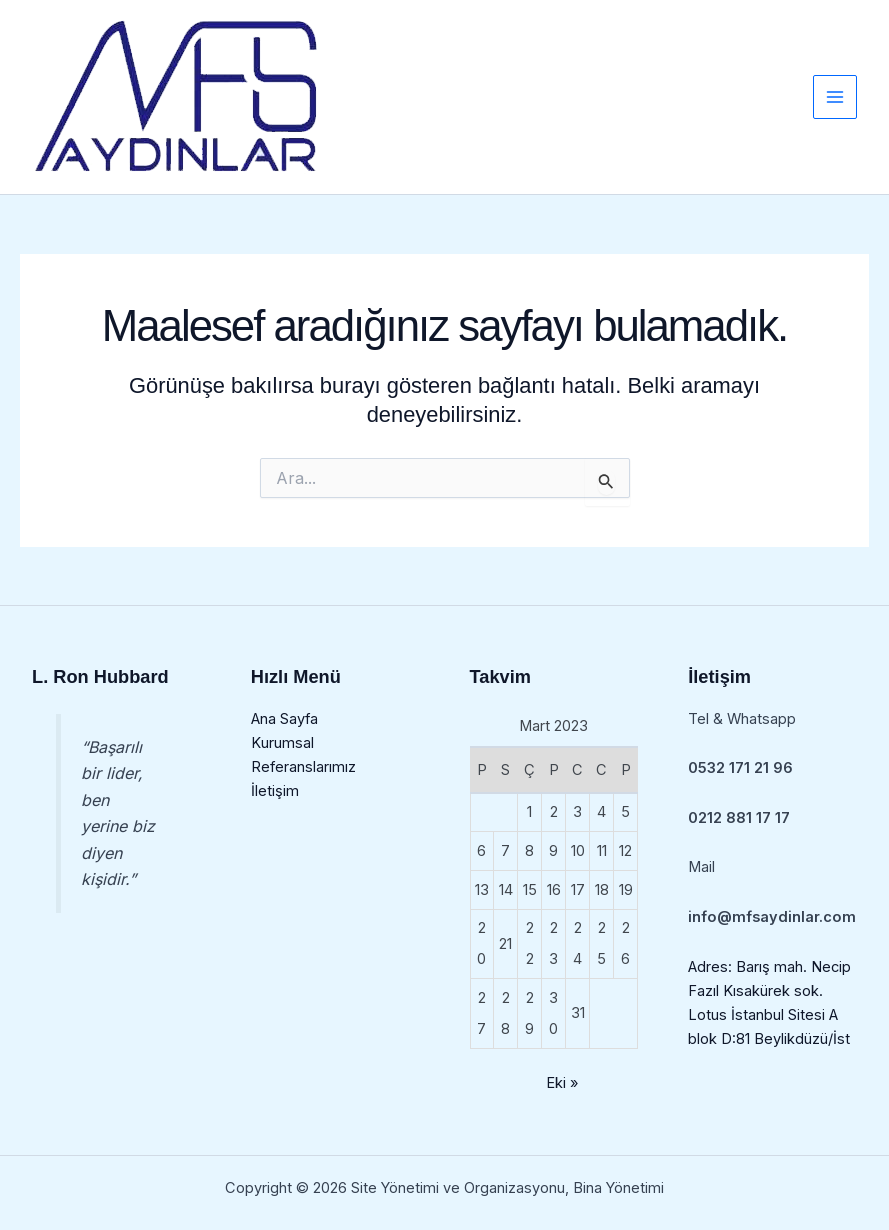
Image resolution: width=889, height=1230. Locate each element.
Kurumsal (282, 743)
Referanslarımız (303, 767)
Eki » (562, 1083)
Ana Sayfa (284, 719)
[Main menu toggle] (835, 97)
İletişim (275, 791)
